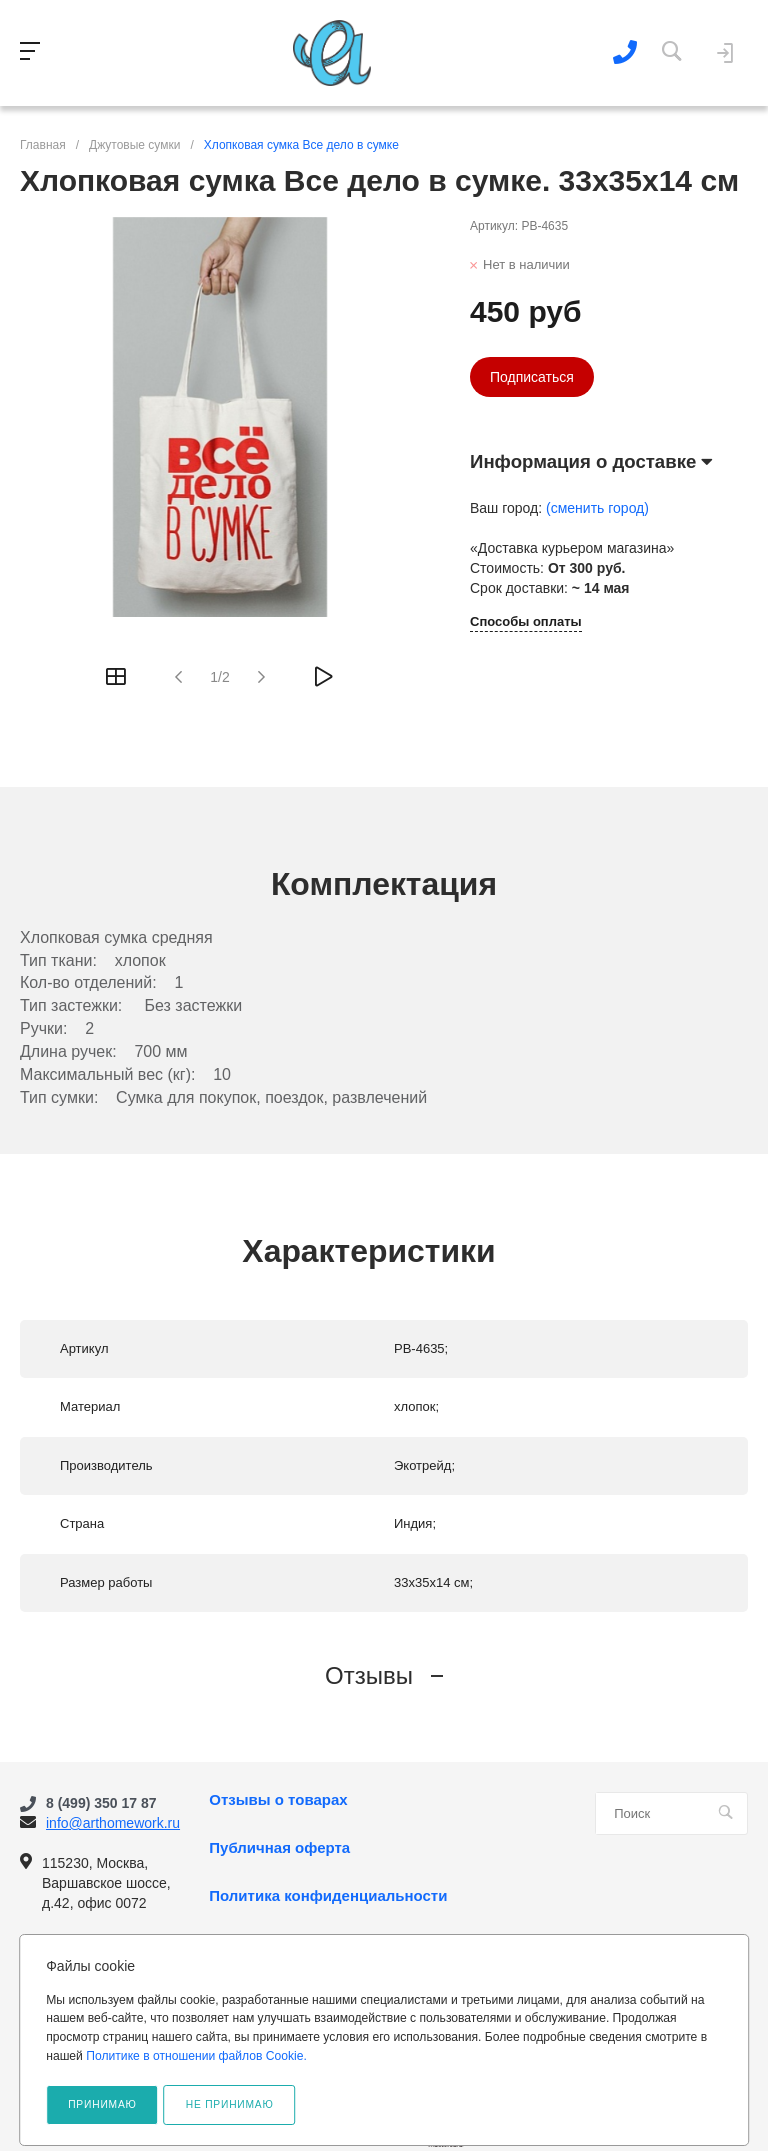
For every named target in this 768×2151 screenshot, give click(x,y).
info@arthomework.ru (113, 1823)
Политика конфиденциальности (328, 1896)
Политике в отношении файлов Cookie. (196, 2056)
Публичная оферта (279, 1848)
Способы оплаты (526, 622)
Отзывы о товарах (278, 1800)
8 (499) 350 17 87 (101, 1803)
